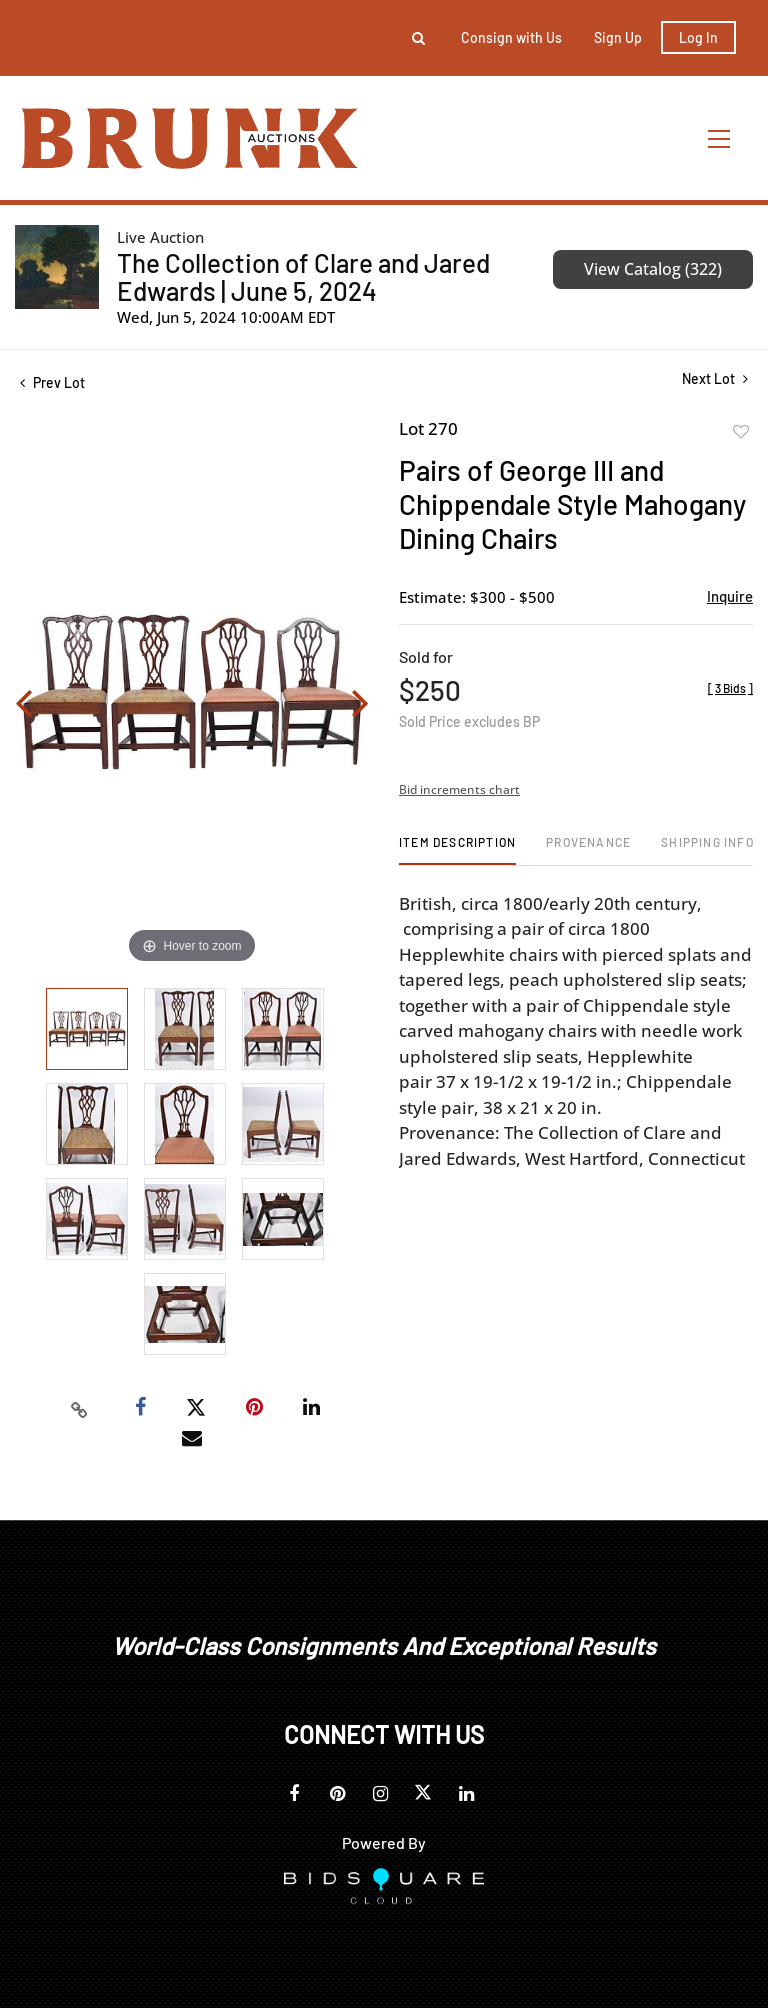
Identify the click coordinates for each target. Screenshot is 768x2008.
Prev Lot (52, 382)
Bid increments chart (459, 789)
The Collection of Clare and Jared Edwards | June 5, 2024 (303, 276)
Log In (698, 37)
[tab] (457, 849)
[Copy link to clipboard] (80, 1408)
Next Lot (715, 378)
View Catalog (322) (653, 269)
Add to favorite (741, 432)
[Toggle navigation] (720, 138)
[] (730, 688)
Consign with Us (511, 37)
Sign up (618, 37)
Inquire (730, 596)
